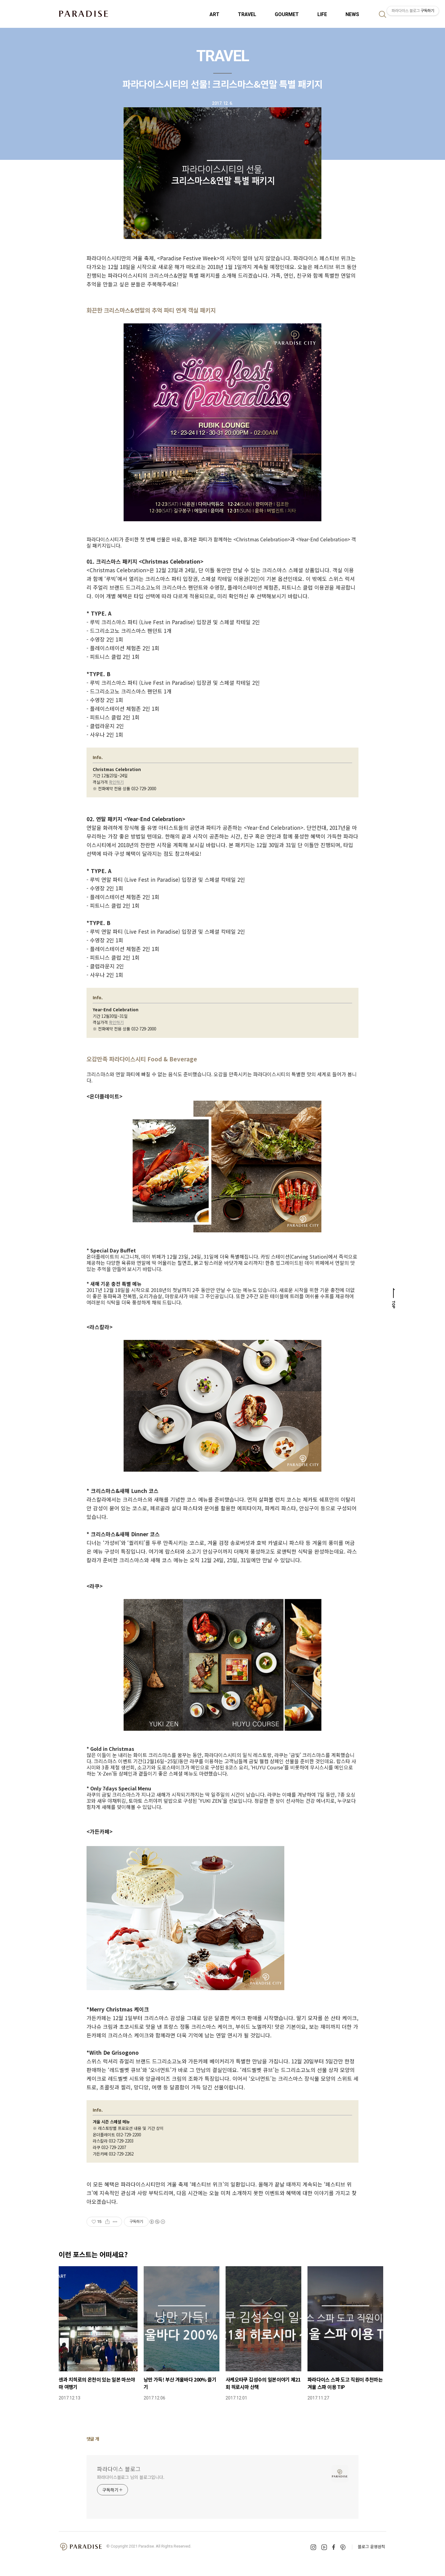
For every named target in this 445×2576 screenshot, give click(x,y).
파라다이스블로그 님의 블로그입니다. (130, 2477)
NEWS (352, 14)
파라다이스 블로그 (119, 2468)
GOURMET (287, 14)
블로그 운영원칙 (371, 2546)
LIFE (322, 14)
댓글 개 (93, 2439)
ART (214, 14)
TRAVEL (247, 14)
